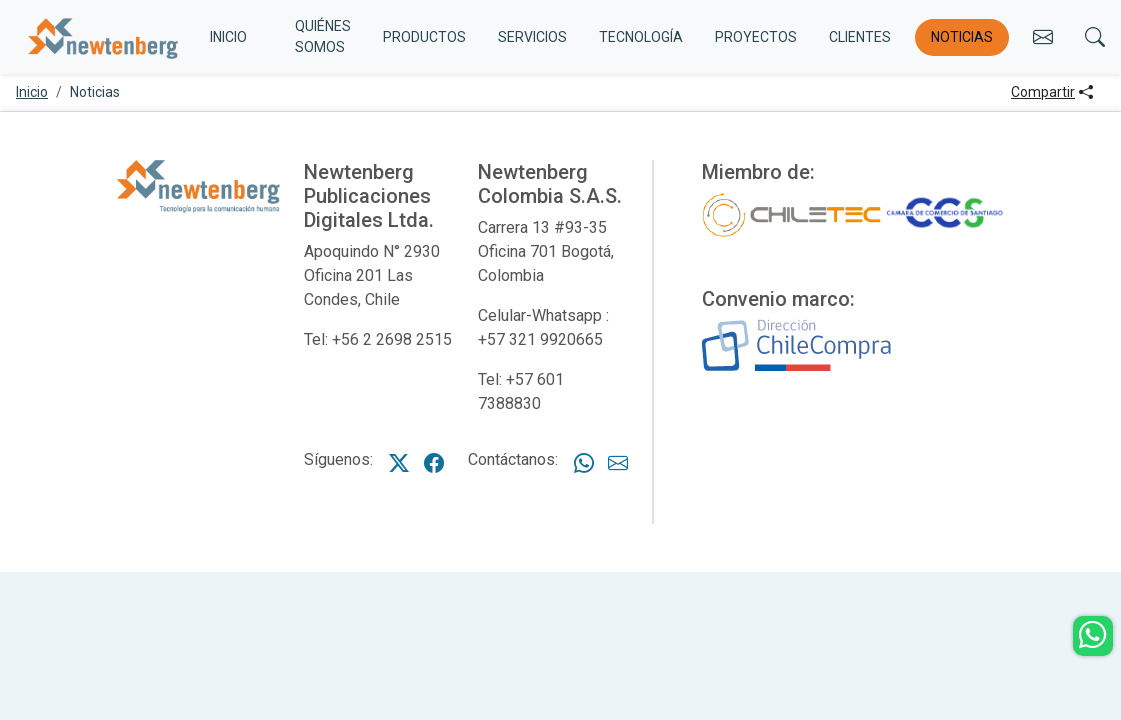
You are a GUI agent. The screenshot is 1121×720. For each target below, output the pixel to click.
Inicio (32, 92)
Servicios (532, 37)
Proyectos (756, 37)
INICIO (228, 37)
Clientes (860, 37)
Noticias (962, 37)
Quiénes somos (323, 36)
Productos (424, 37)
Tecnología (641, 37)
